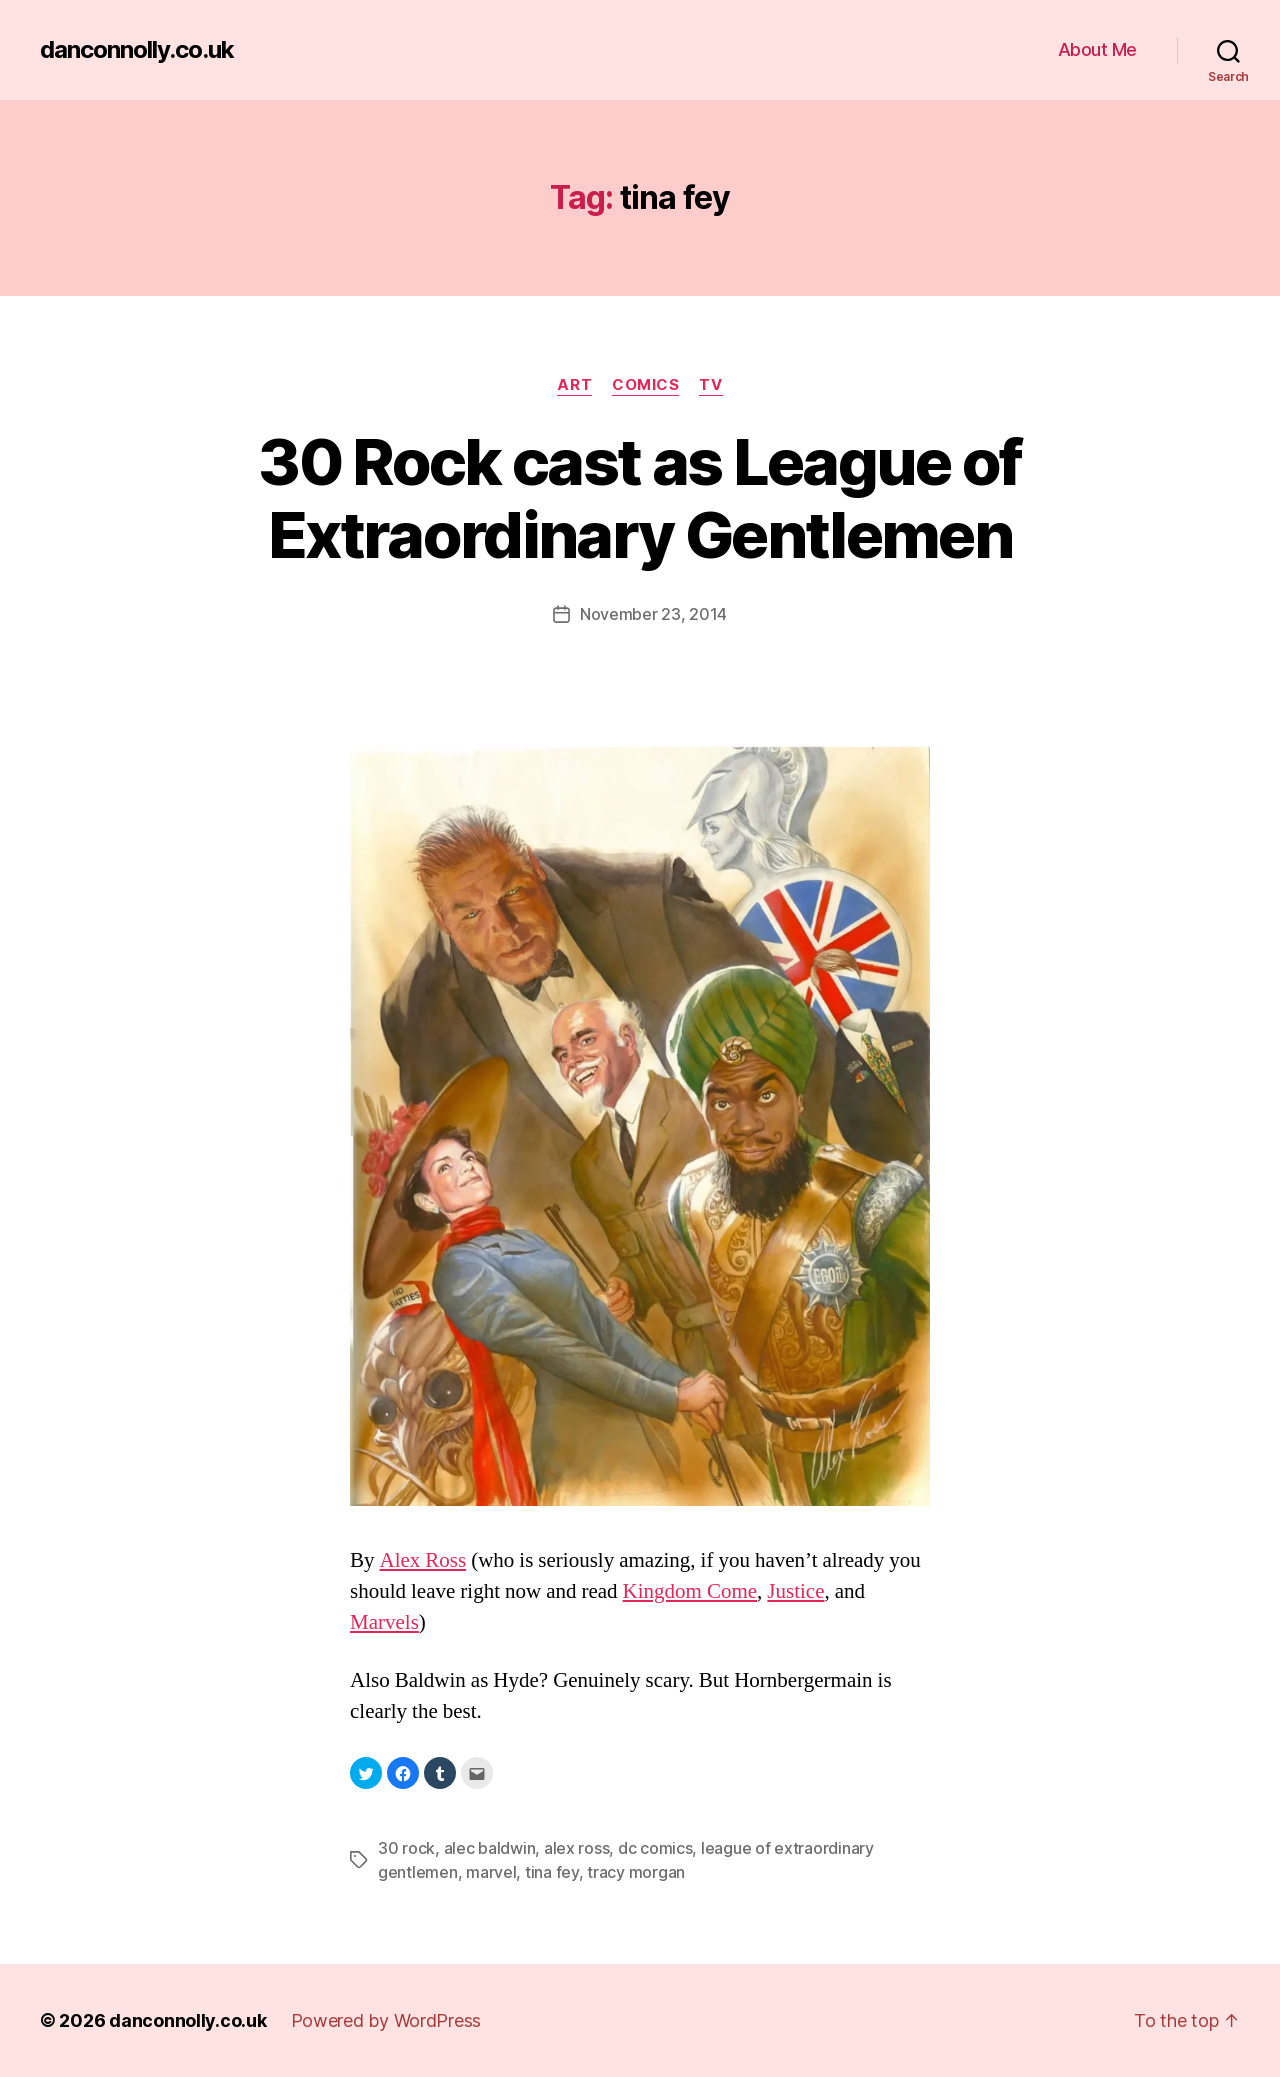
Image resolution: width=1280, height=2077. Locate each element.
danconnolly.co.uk (137, 50)
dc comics (655, 1848)
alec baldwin (490, 1848)
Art (574, 385)
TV (710, 385)
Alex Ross (423, 1560)
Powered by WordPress (386, 2020)
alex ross (577, 1848)
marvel (491, 1872)
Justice (795, 1591)
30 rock (406, 1848)
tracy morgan (636, 1872)
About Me (1097, 49)
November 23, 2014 (653, 614)
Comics (645, 385)
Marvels (384, 1622)
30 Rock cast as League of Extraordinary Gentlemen (640, 498)
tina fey (552, 1872)
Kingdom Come (690, 1591)
